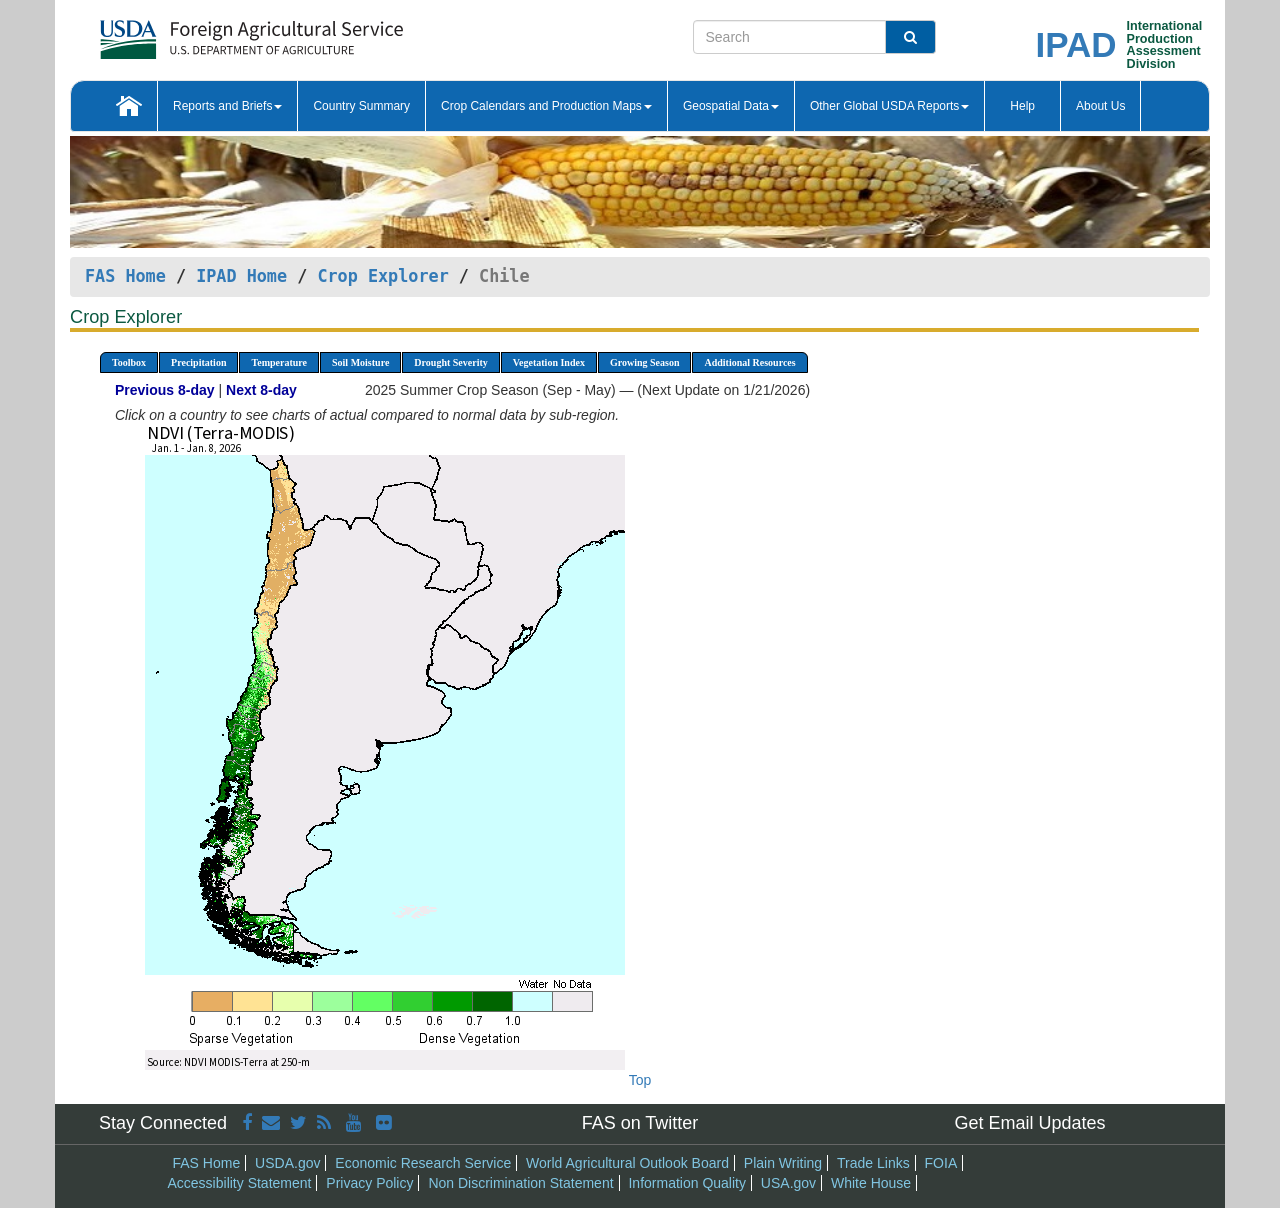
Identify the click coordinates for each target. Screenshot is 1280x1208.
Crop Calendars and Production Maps (546, 106)
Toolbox (129, 362)
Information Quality (687, 1183)
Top (640, 1080)
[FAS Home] (201, 32)
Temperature (279, 362)
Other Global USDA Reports (889, 106)
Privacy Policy (369, 1183)
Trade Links (873, 1163)
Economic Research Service (423, 1163)
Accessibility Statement (240, 1183)
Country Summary (361, 106)
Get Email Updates (1029, 1123)
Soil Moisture (360, 362)
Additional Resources (749, 362)
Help (1022, 106)
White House (871, 1183)
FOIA (941, 1163)
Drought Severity (450, 362)
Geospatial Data (731, 106)
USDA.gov (287, 1163)
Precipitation (198, 362)
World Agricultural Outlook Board (627, 1163)
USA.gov (788, 1183)
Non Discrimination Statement (520, 1183)
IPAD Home (241, 276)
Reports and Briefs (227, 106)
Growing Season (645, 362)
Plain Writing (783, 1163)
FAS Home (125, 276)
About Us (1100, 106)
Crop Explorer (382, 276)
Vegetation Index (549, 362)
